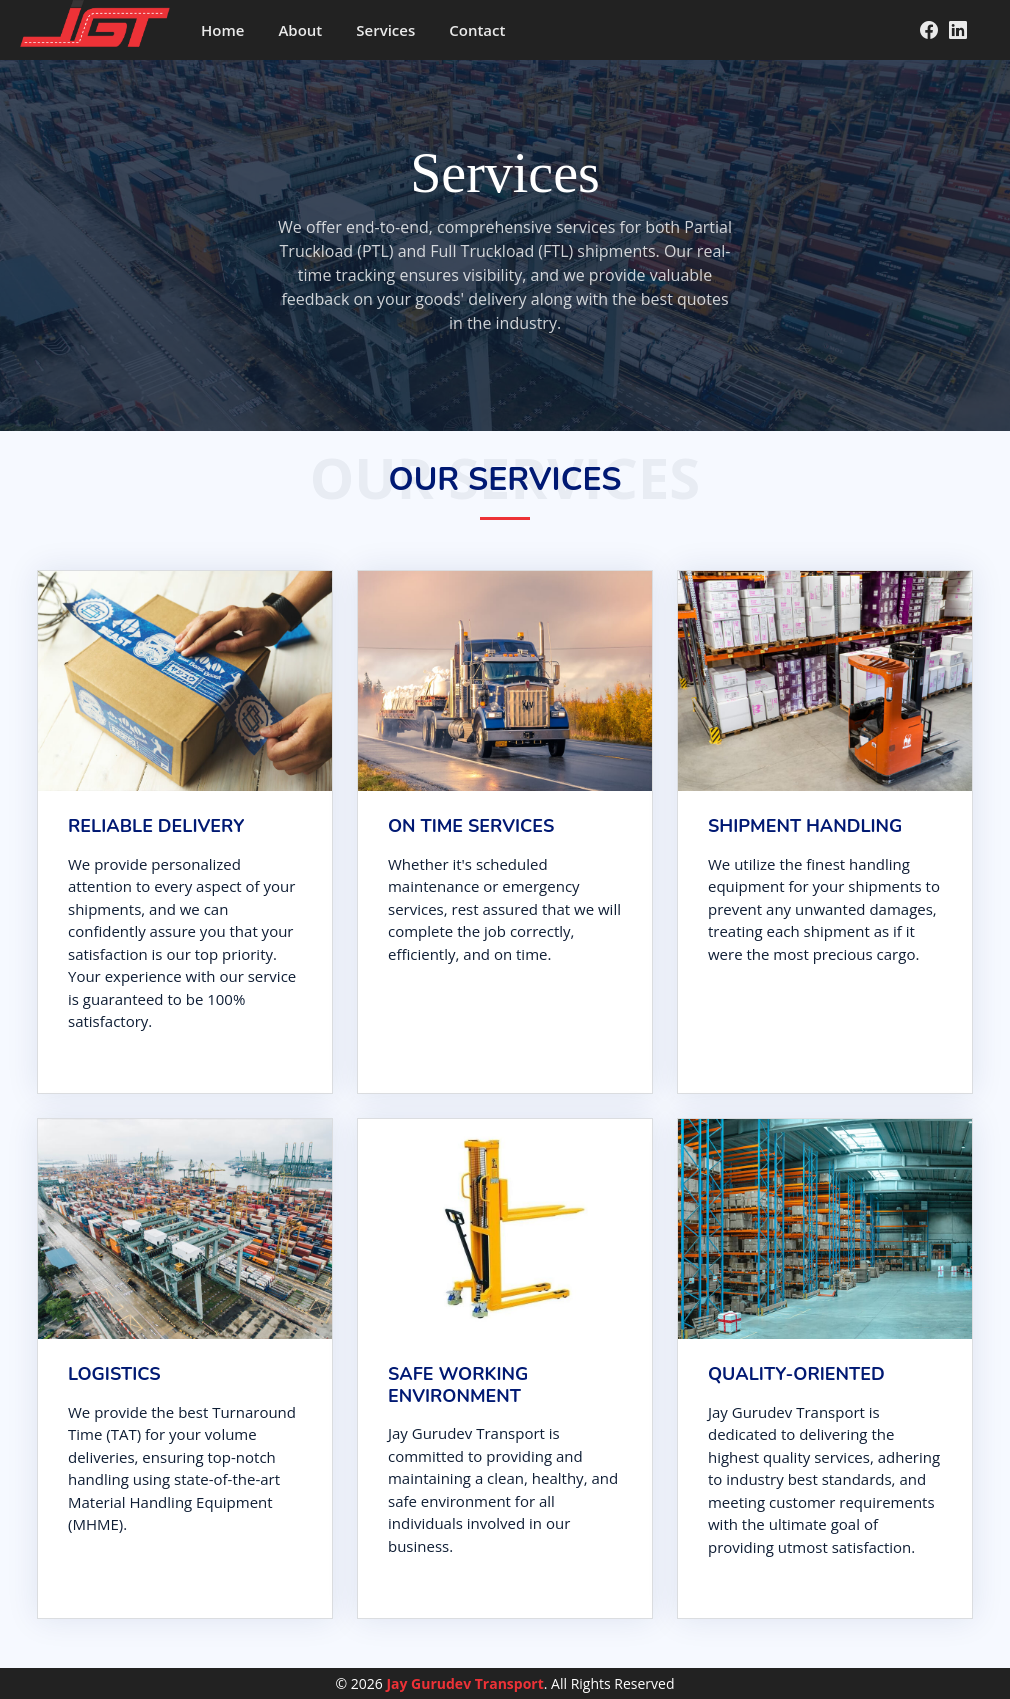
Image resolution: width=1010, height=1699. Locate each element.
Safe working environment (458, 1385)
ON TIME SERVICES (471, 826)
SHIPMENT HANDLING (805, 826)
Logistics (114, 1374)
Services (385, 30)
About (300, 30)
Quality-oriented (796, 1374)
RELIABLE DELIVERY (156, 826)
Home (222, 30)
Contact (477, 30)
